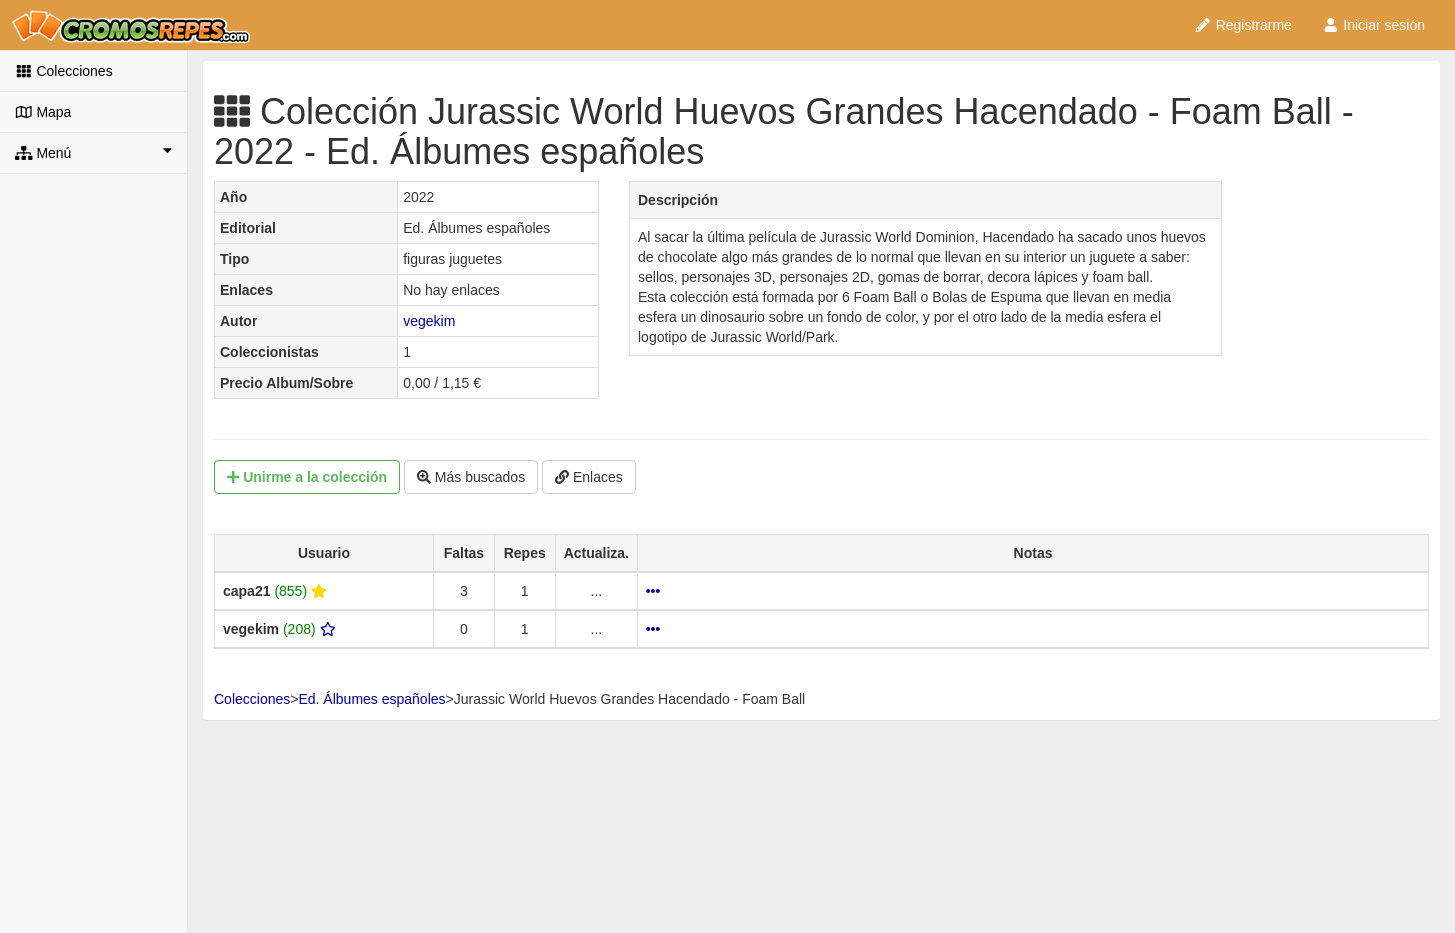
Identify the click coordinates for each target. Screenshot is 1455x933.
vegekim (429, 321)
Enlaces (589, 477)
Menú (93, 152)
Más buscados (471, 477)
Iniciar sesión (1373, 25)
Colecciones (64, 71)
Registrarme (1243, 25)
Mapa (43, 112)
